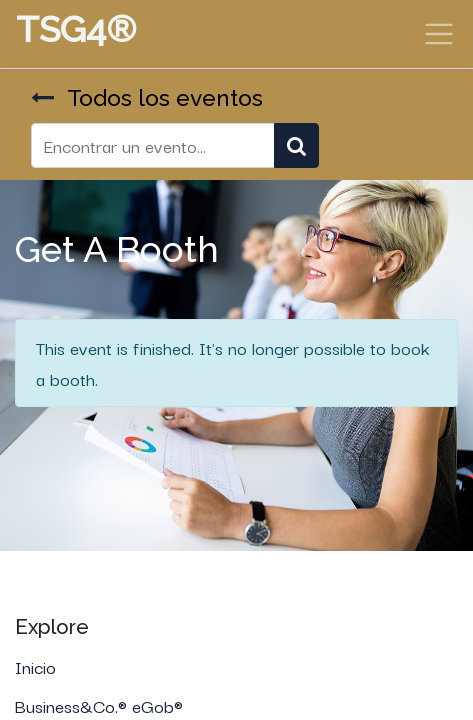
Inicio (35, 666)
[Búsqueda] (296, 145)
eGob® (160, 705)
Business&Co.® (73, 705)
